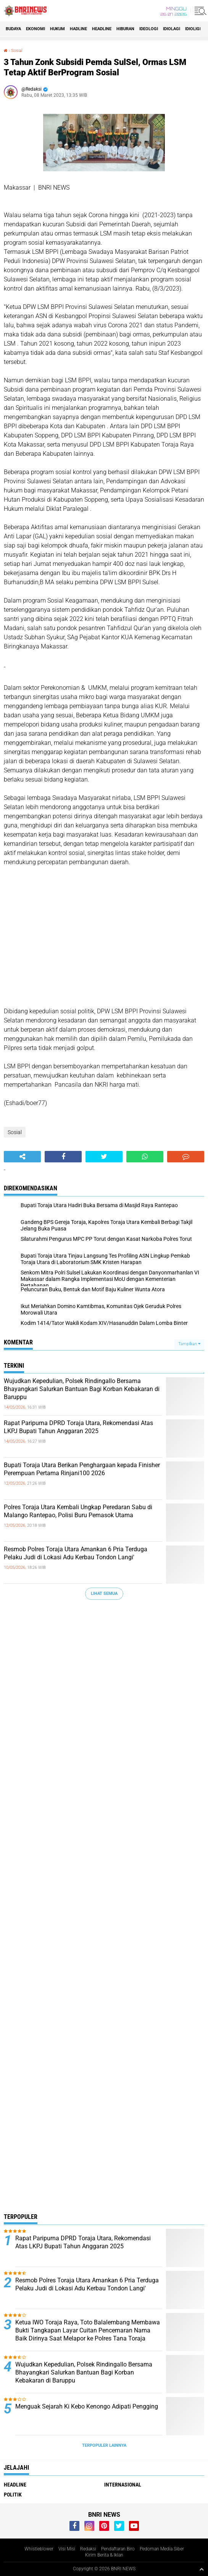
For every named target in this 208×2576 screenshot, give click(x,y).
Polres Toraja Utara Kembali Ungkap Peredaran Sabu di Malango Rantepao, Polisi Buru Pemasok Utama (78, 1511)
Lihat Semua (104, 1593)
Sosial (16, 50)
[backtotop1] (201, 2569)
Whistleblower (38, 2549)
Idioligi (193, 28)
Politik (13, 2494)
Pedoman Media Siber (162, 2549)
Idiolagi (171, 28)
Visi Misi (66, 2549)
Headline (101, 28)
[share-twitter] (104, 1156)
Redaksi (88, 2549)
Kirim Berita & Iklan (104, 2555)
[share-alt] (22, 1156)
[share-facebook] (63, 1156)
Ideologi (148, 28)
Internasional (122, 2485)
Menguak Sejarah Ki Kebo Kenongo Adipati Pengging (86, 2406)
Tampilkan (189, 1343)
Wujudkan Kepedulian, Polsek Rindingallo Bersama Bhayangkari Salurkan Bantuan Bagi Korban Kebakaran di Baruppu (82, 1389)
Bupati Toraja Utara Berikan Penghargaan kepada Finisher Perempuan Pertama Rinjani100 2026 (82, 1469)
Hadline (78, 28)
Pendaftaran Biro (118, 2549)
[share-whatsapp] (144, 1156)
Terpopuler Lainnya (104, 2445)
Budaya (13, 28)
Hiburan (125, 28)
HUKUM (57, 28)
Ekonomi (35, 28)
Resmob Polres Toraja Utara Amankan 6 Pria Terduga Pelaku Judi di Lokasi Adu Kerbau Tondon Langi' (75, 1553)
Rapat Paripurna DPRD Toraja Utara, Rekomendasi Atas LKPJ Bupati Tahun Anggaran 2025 (78, 1427)
